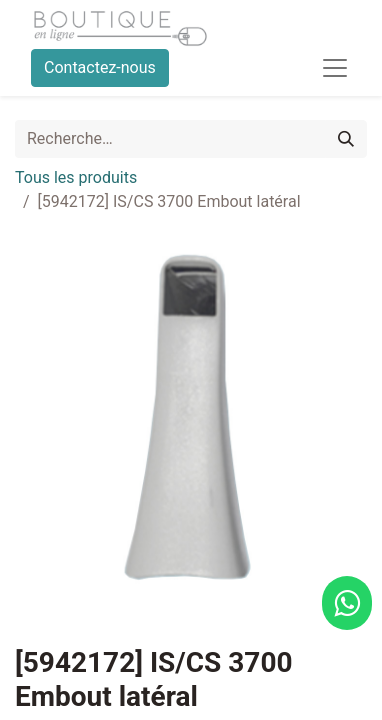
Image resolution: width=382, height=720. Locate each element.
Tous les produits (76, 177)
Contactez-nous (100, 67)
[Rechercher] (346, 139)
